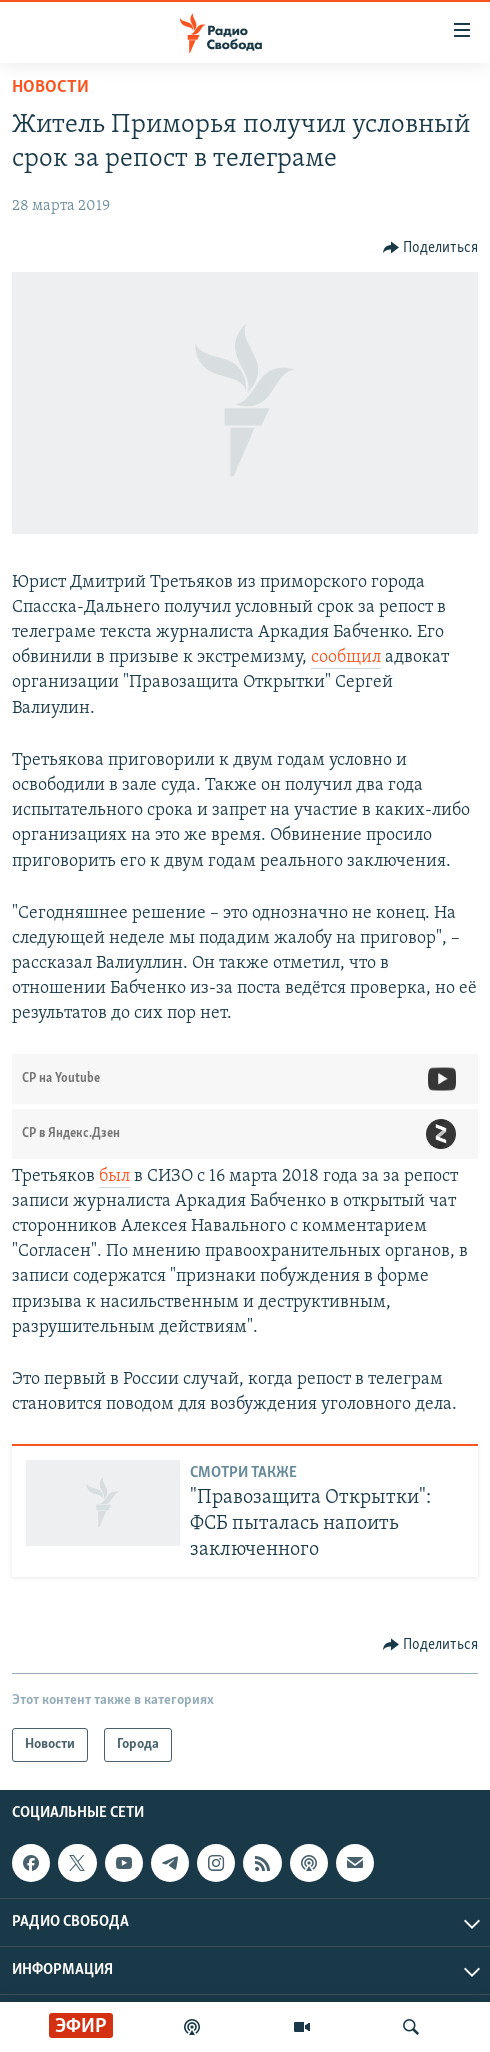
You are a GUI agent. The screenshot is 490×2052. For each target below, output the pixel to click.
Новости (50, 87)
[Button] (431, 248)
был (114, 1176)
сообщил (346, 657)
